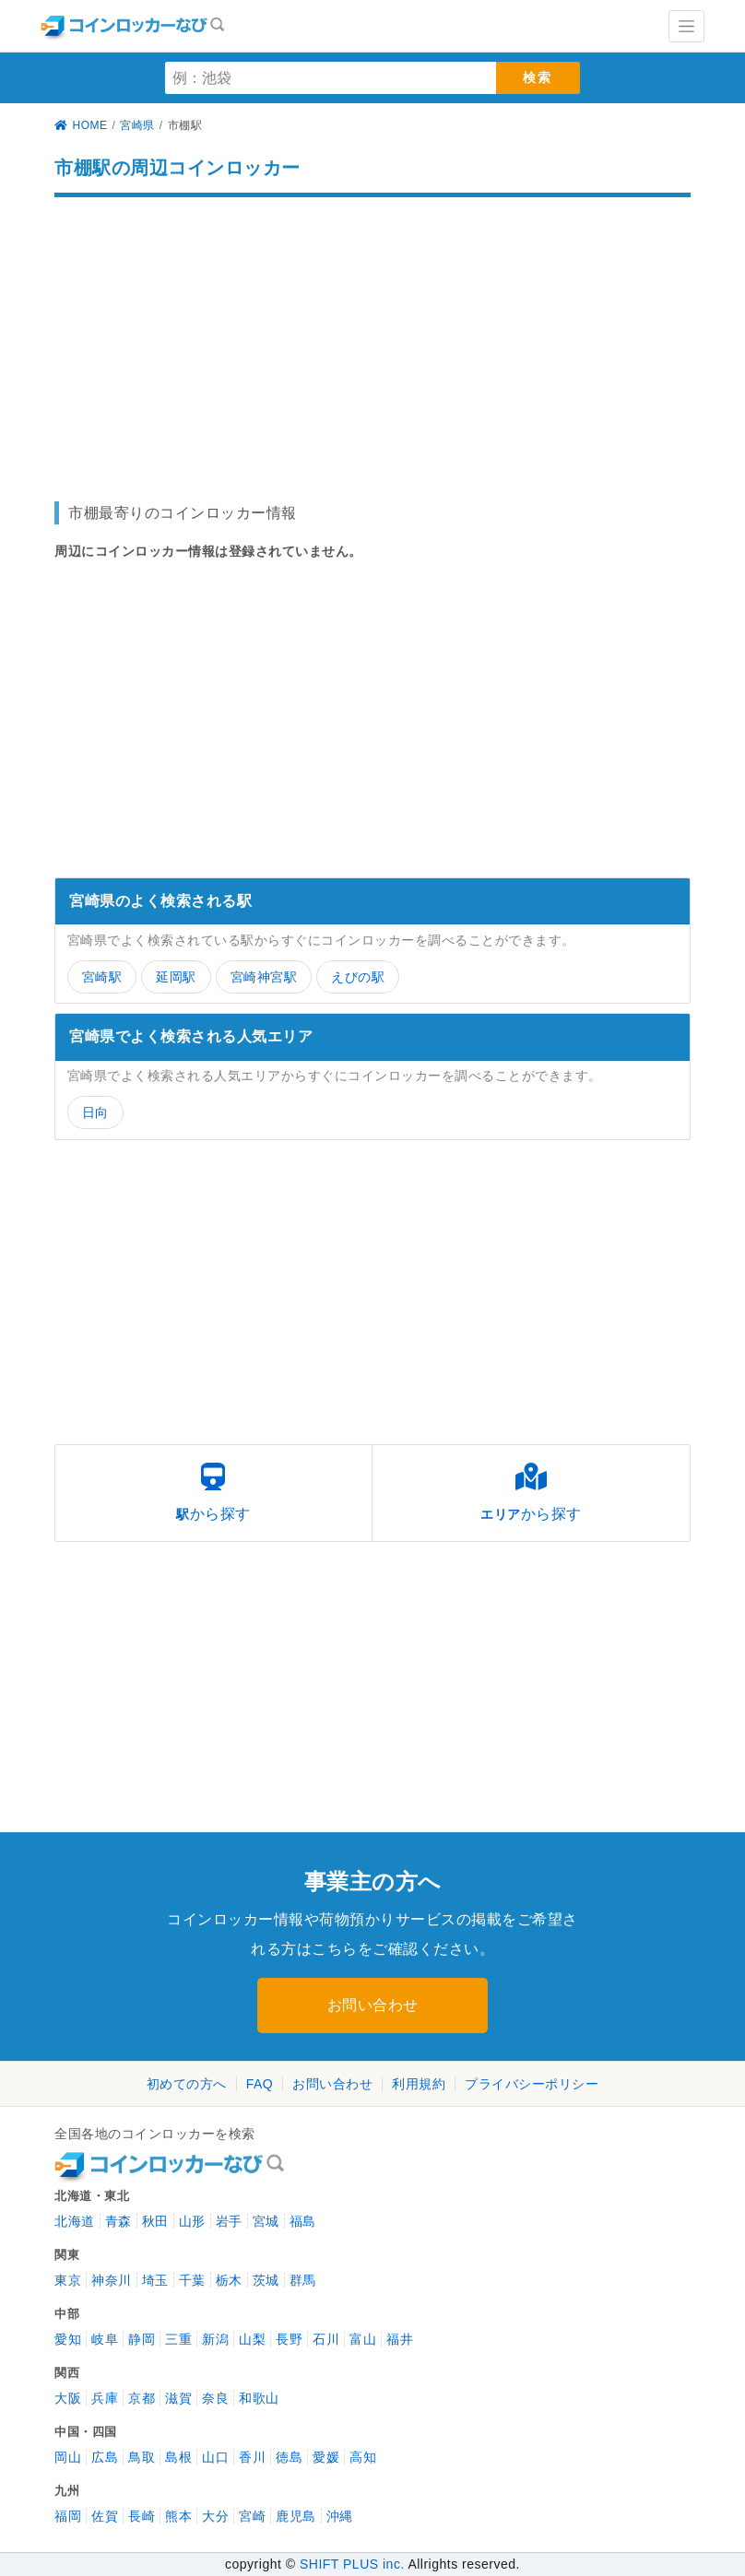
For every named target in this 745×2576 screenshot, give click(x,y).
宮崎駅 (102, 977)
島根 (178, 2457)
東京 (67, 2280)
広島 (104, 2457)
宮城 (266, 2221)
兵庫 (104, 2398)
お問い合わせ (373, 2005)
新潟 (215, 2339)
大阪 (67, 2398)
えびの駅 (357, 977)
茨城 (266, 2280)
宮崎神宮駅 (264, 977)
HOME (81, 125)
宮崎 (252, 2516)
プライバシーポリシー (531, 2083)
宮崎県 (137, 125)
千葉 (192, 2280)
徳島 (289, 2457)
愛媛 (326, 2457)
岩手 (229, 2221)
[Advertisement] (372, 340)
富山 (362, 2339)
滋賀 (178, 2398)
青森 (118, 2221)
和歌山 (259, 2398)
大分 (215, 2516)
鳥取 (141, 2457)
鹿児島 (296, 2516)
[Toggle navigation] (686, 26)
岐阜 (104, 2339)
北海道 (74, 2221)
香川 (252, 2457)
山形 (192, 2221)
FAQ (260, 2083)
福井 (399, 2339)
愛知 (67, 2339)
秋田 (155, 2221)
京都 (141, 2398)
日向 (95, 1112)
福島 (303, 2221)
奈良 (215, 2398)
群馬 (303, 2280)
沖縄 (339, 2516)
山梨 (252, 2339)
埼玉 (155, 2280)
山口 (215, 2457)
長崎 (141, 2516)
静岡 (141, 2339)
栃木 (229, 2280)
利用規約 (418, 2083)
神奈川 (111, 2280)
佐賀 (104, 2516)
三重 (178, 2339)
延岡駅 (176, 977)
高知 (362, 2457)
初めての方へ (187, 2083)
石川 (326, 2339)
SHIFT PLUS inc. (352, 2564)
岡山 (67, 2457)
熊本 (178, 2516)
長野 (289, 2339)
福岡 (67, 2516)
